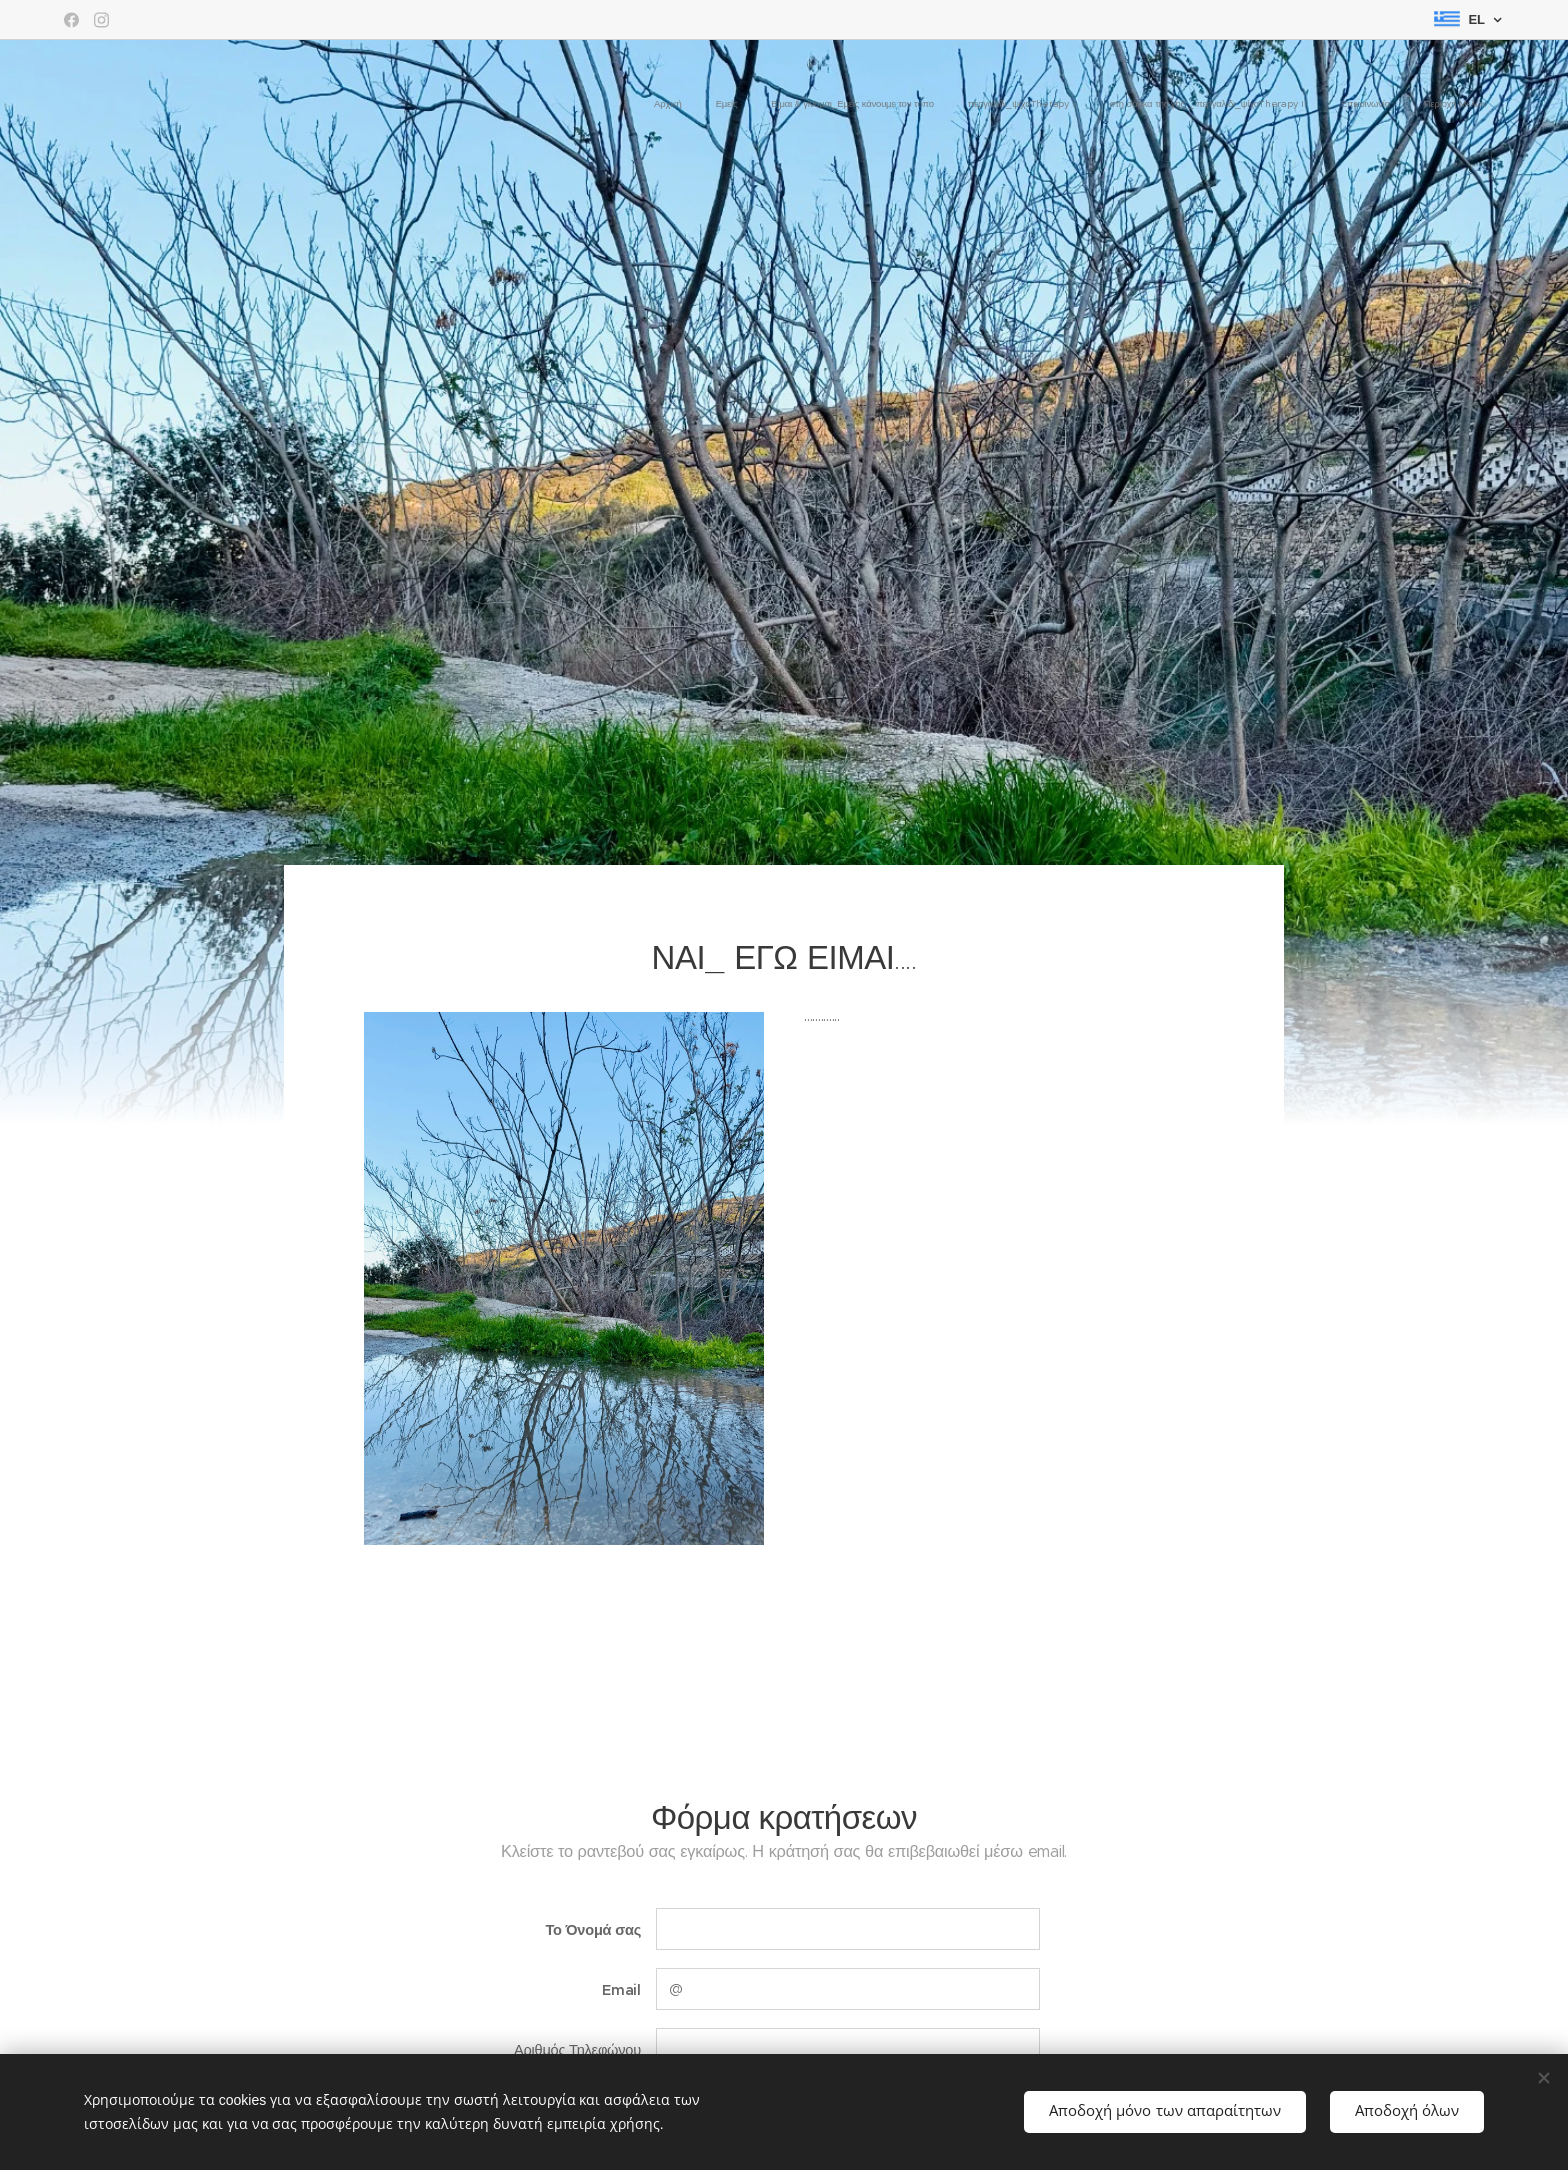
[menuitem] (1283, 105)
